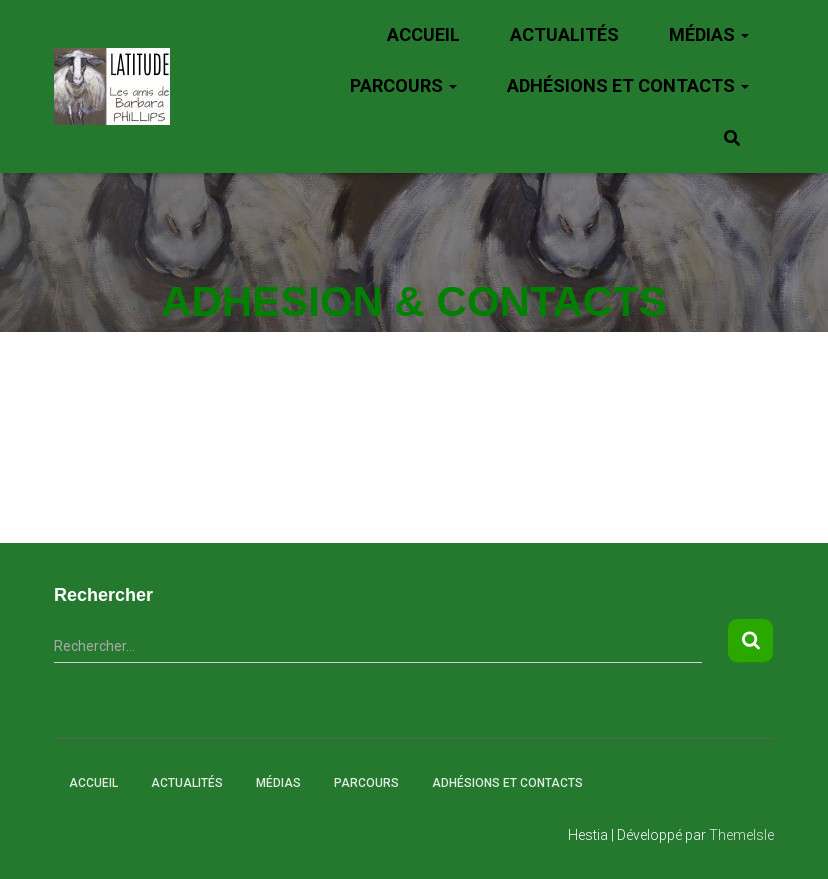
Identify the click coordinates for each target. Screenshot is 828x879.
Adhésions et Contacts (628, 85)
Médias (709, 34)
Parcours (403, 85)
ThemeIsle (741, 835)
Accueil (423, 34)
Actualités (564, 34)
